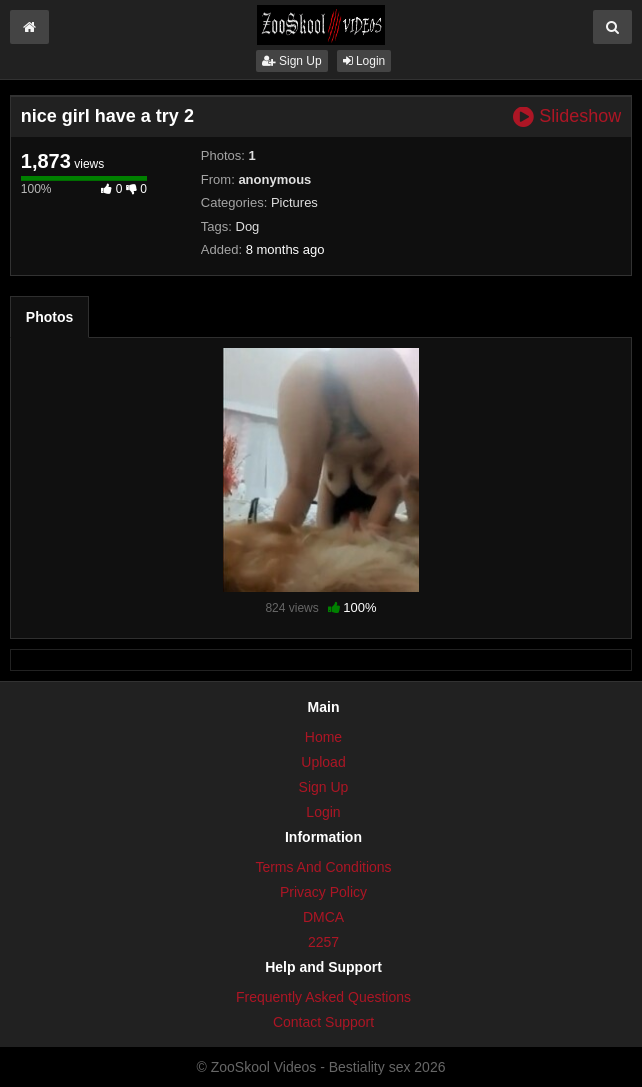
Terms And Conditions (323, 867)
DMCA (323, 917)
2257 (323, 942)
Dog (248, 226)
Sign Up (292, 61)
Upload (323, 762)
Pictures (294, 202)
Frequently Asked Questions (323, 997)
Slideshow (567, 116)
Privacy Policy (323, 892)
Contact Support (323, 1022)
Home (323, 737)
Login (364, 61)
